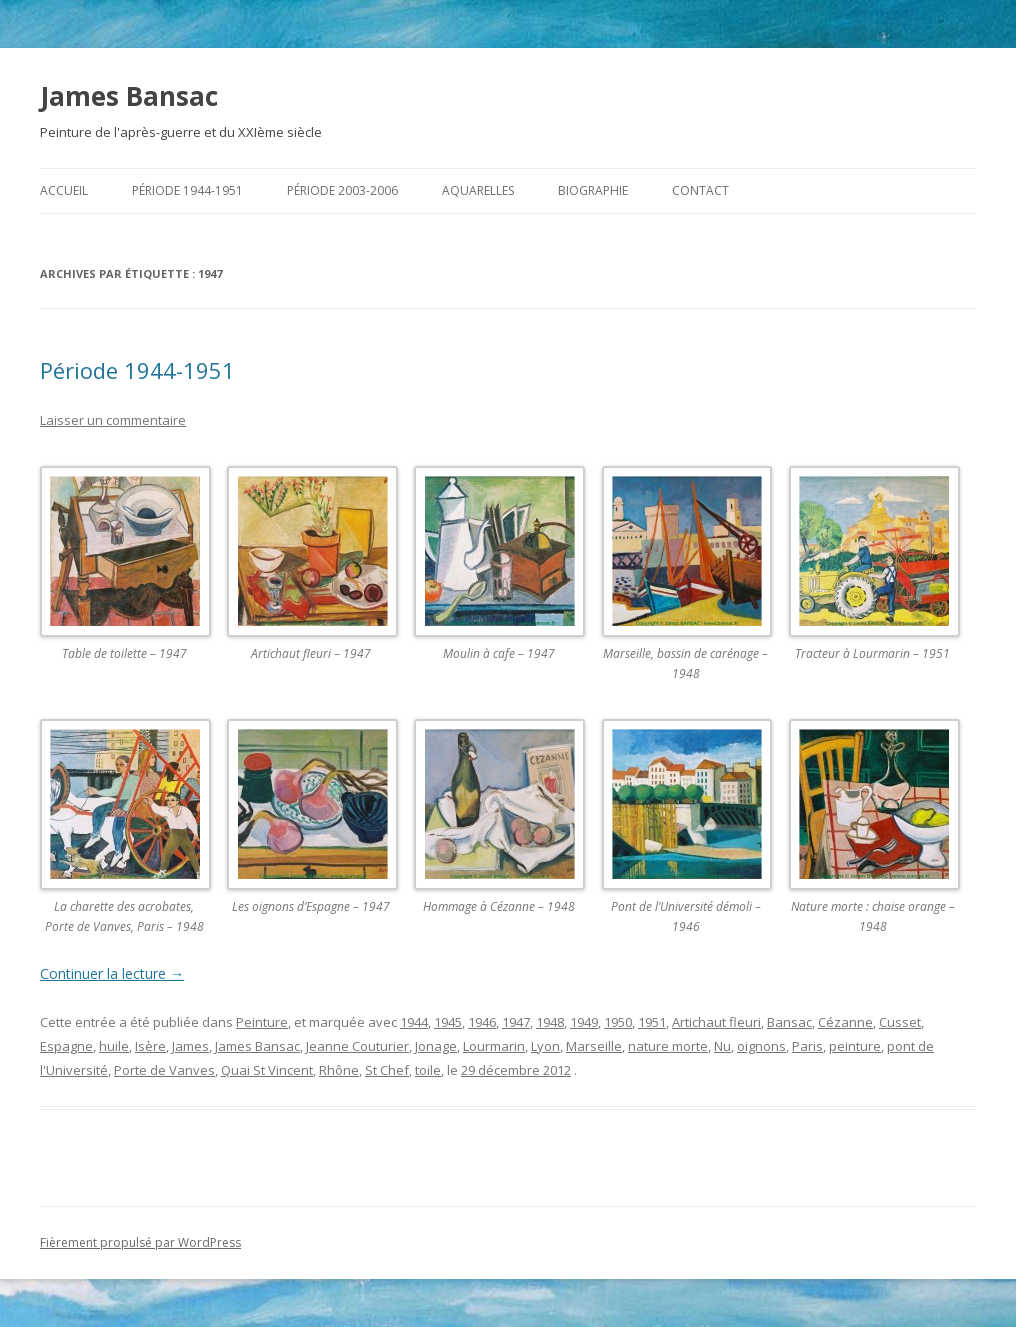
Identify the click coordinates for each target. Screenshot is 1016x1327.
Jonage (436, 1046)
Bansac (789, 1022)
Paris (807, 1046)
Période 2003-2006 (342, 190)
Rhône (339, 1070)
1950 (618, 1022)
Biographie (593, 190)
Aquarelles (478, 190)
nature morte (668, 1046)
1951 (652, 1022)
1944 (414, 1022)
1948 (550, 1022)
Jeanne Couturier (357, 1046)
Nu (722, 1046)
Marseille (594, 1046)
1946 (482, 1022)
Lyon (545, 1046)
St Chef (387, 1070)
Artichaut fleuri (716, 1022)
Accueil (64, 190)
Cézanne (845, 1022)
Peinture (262, 1022)
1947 (516, 1022)
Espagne (66, 1046)
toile (428, 1070)
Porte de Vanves (164, 1070)
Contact (700, 190)
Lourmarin (494, 1046)
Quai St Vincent (267, 1070)
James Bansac (129, 96)
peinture (855, 1046)
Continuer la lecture (112, 973)
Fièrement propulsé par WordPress (140, 1242)
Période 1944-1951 (187, 190)
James (190, 1046)
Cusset (900, 1022)
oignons (761, 1046)
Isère (150, 1046)
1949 (584, 1022)
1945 (448, 1022)
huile (114, 1046)
